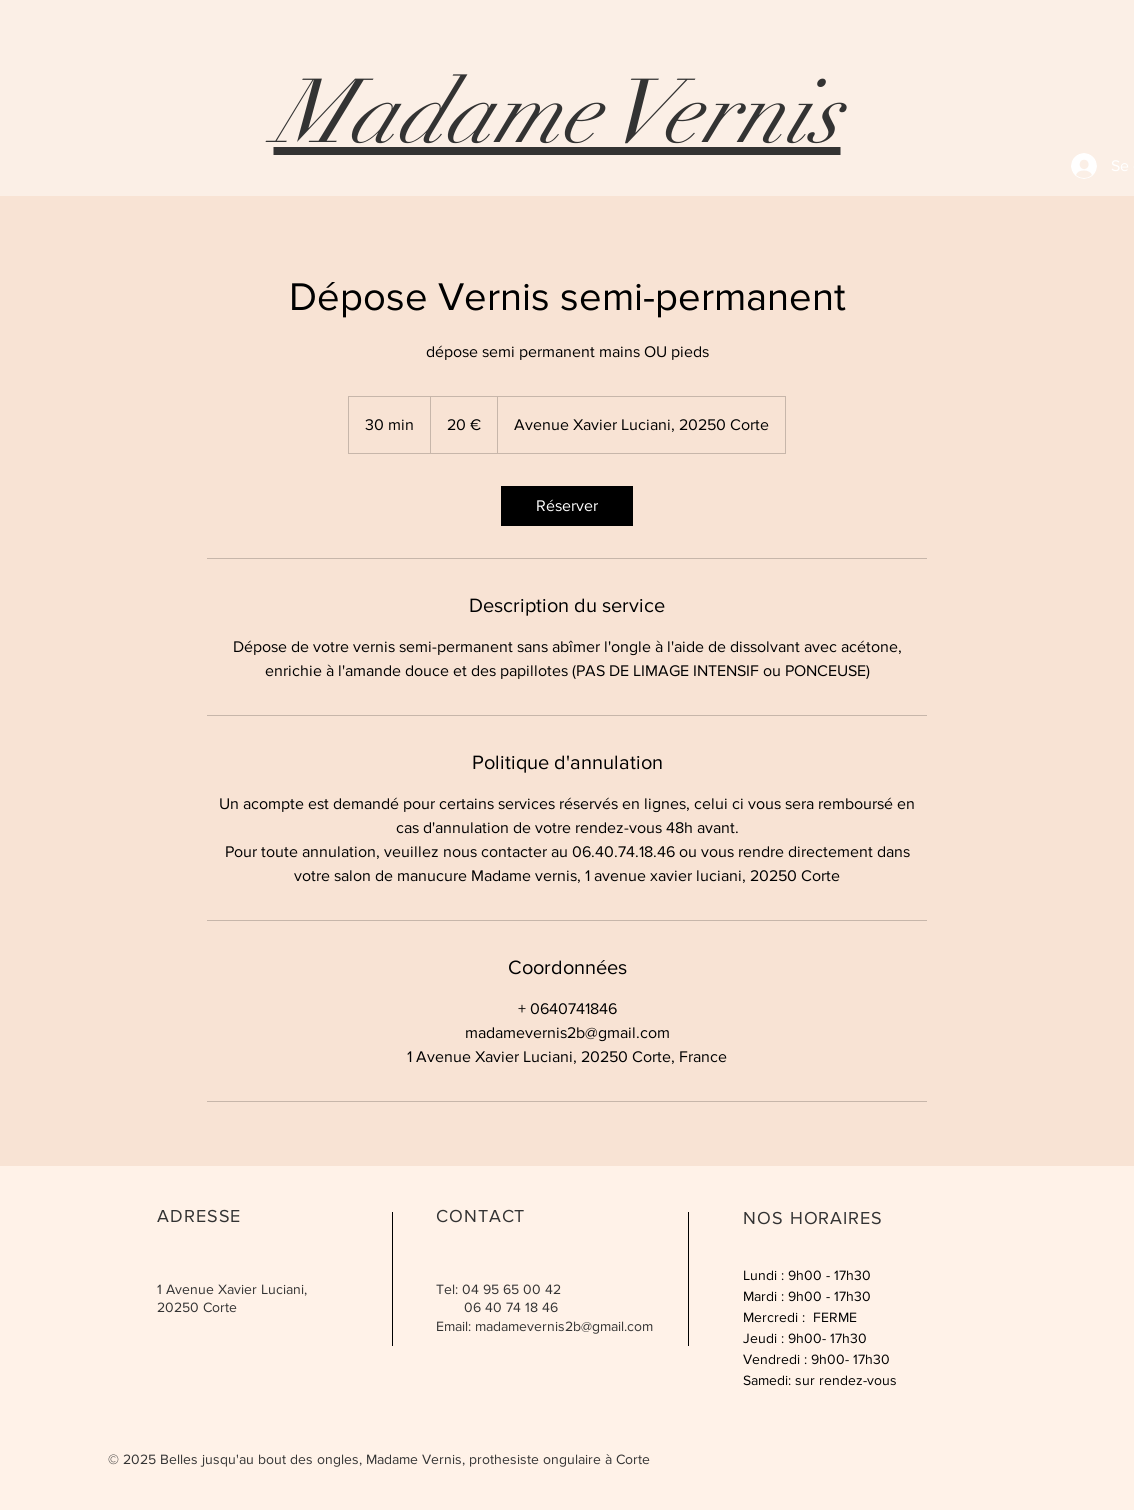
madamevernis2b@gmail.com (564, 1326)
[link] (567, 506)
